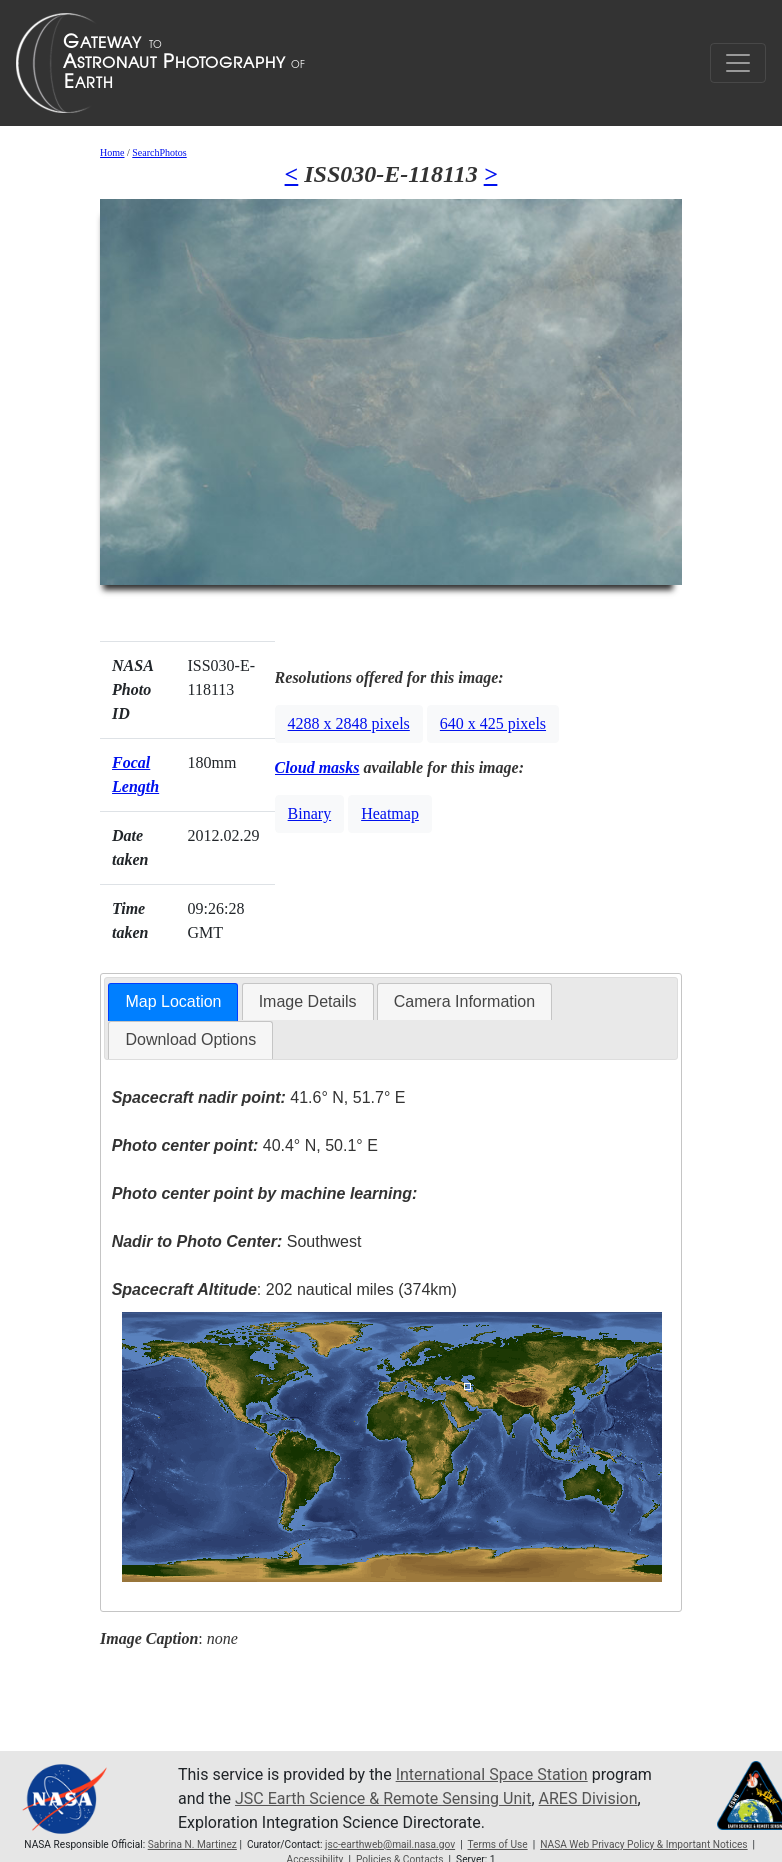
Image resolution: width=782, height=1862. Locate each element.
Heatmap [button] (390, 813)
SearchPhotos (159, 152)
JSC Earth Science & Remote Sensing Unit (383, 1798)
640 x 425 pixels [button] (493, 723)
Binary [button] (310, 813)
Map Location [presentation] (173, 1001)
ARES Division (588, 1798)
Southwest (237, 1241)
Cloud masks (317, 767)
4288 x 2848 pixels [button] (349, 723)
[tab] (173, 1002)
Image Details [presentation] (308, 1001)
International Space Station (492, 1774)
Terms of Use (497, 1844)
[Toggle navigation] (738, 63)
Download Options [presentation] (190, 1039)
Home (112, 152)
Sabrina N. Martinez (192, 1844)
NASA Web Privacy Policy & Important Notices (643, 1844)
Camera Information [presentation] (464, 1001)
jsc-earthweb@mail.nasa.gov (390, 1844)
